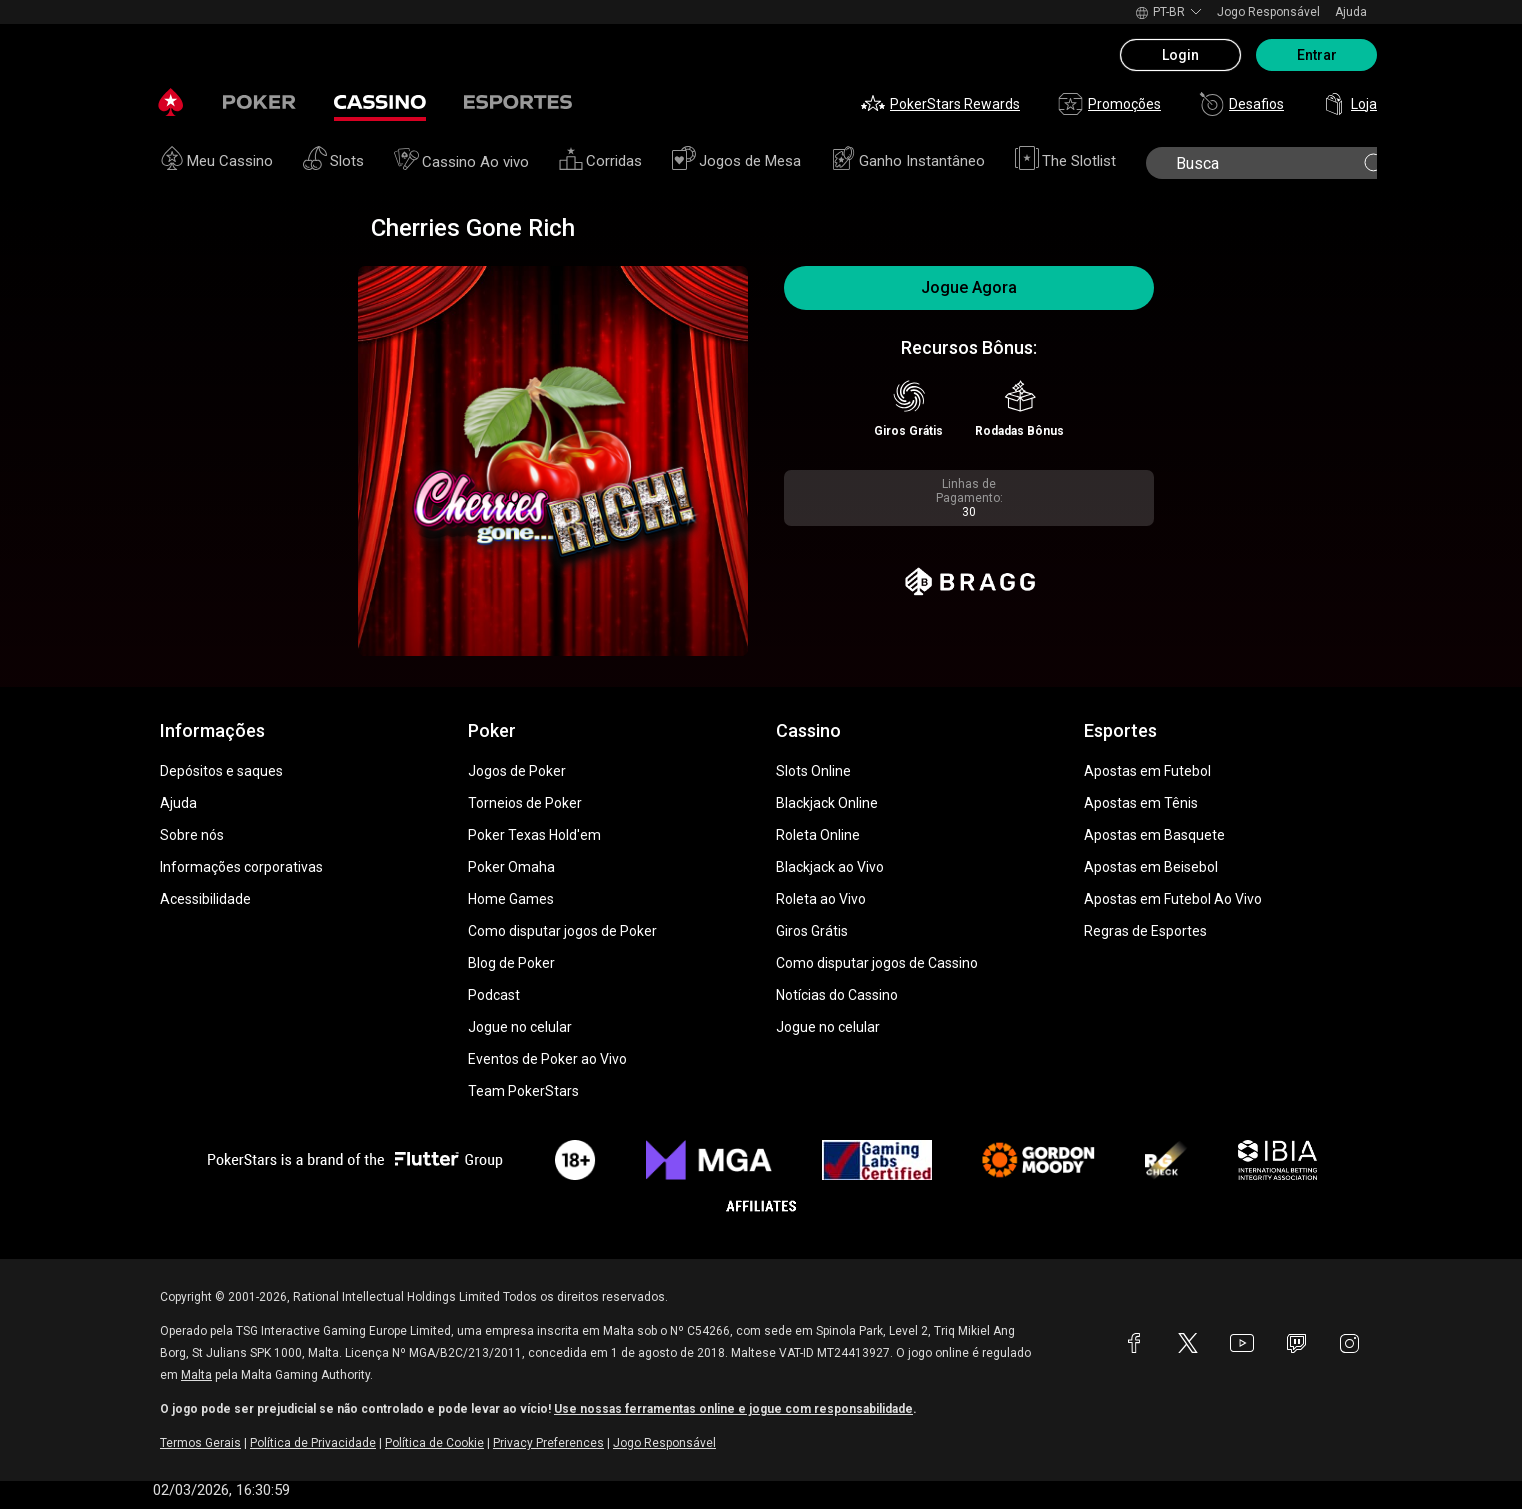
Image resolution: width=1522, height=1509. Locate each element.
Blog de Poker (511, 963)
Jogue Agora (969, 287)
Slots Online (813, 771)
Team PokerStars (523, 1091)
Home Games (511, 899)
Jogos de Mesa (736, 161)
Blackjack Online (827, 803)
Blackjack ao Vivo (830, 867)
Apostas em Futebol (1147, 771)
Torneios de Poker (525, 803)
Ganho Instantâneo (908, 161)
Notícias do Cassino (837, 995)
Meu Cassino (216, 161)
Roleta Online (818, 835)
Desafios (1241, 104)
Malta (196, 1375)
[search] (1268, 163)
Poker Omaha (511, 867)
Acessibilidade (205, 899)
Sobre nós (192, 835)
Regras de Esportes (1145, 931)
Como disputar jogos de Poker (562, 931)
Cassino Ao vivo (461, 162)
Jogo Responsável (1268, 12)
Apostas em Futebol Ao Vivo (1173, 899)
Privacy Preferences (548, 1443)
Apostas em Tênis (1141, 803)
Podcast (494, 995)
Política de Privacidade (313, 1443)
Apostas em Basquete (1154, 835)
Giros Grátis (812, 931)
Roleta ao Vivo (821, 899)
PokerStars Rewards (940, 104)
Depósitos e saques (221, 771)
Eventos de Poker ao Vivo (547, 1059)
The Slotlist (1065, 161)
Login (1180, 55)
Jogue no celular (520, 1027)
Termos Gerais (200, 1443)
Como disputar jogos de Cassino (877, 963)
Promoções (1109, 104)
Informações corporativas (241, 867)
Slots (333, 161)
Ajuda (1351, 12)
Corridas (600, 161)
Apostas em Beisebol (1151, 867)
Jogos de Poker (517, 771)
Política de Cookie (434, 1443)
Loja (1349, 104)
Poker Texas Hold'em (534, 835)
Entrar (1317, 55)
